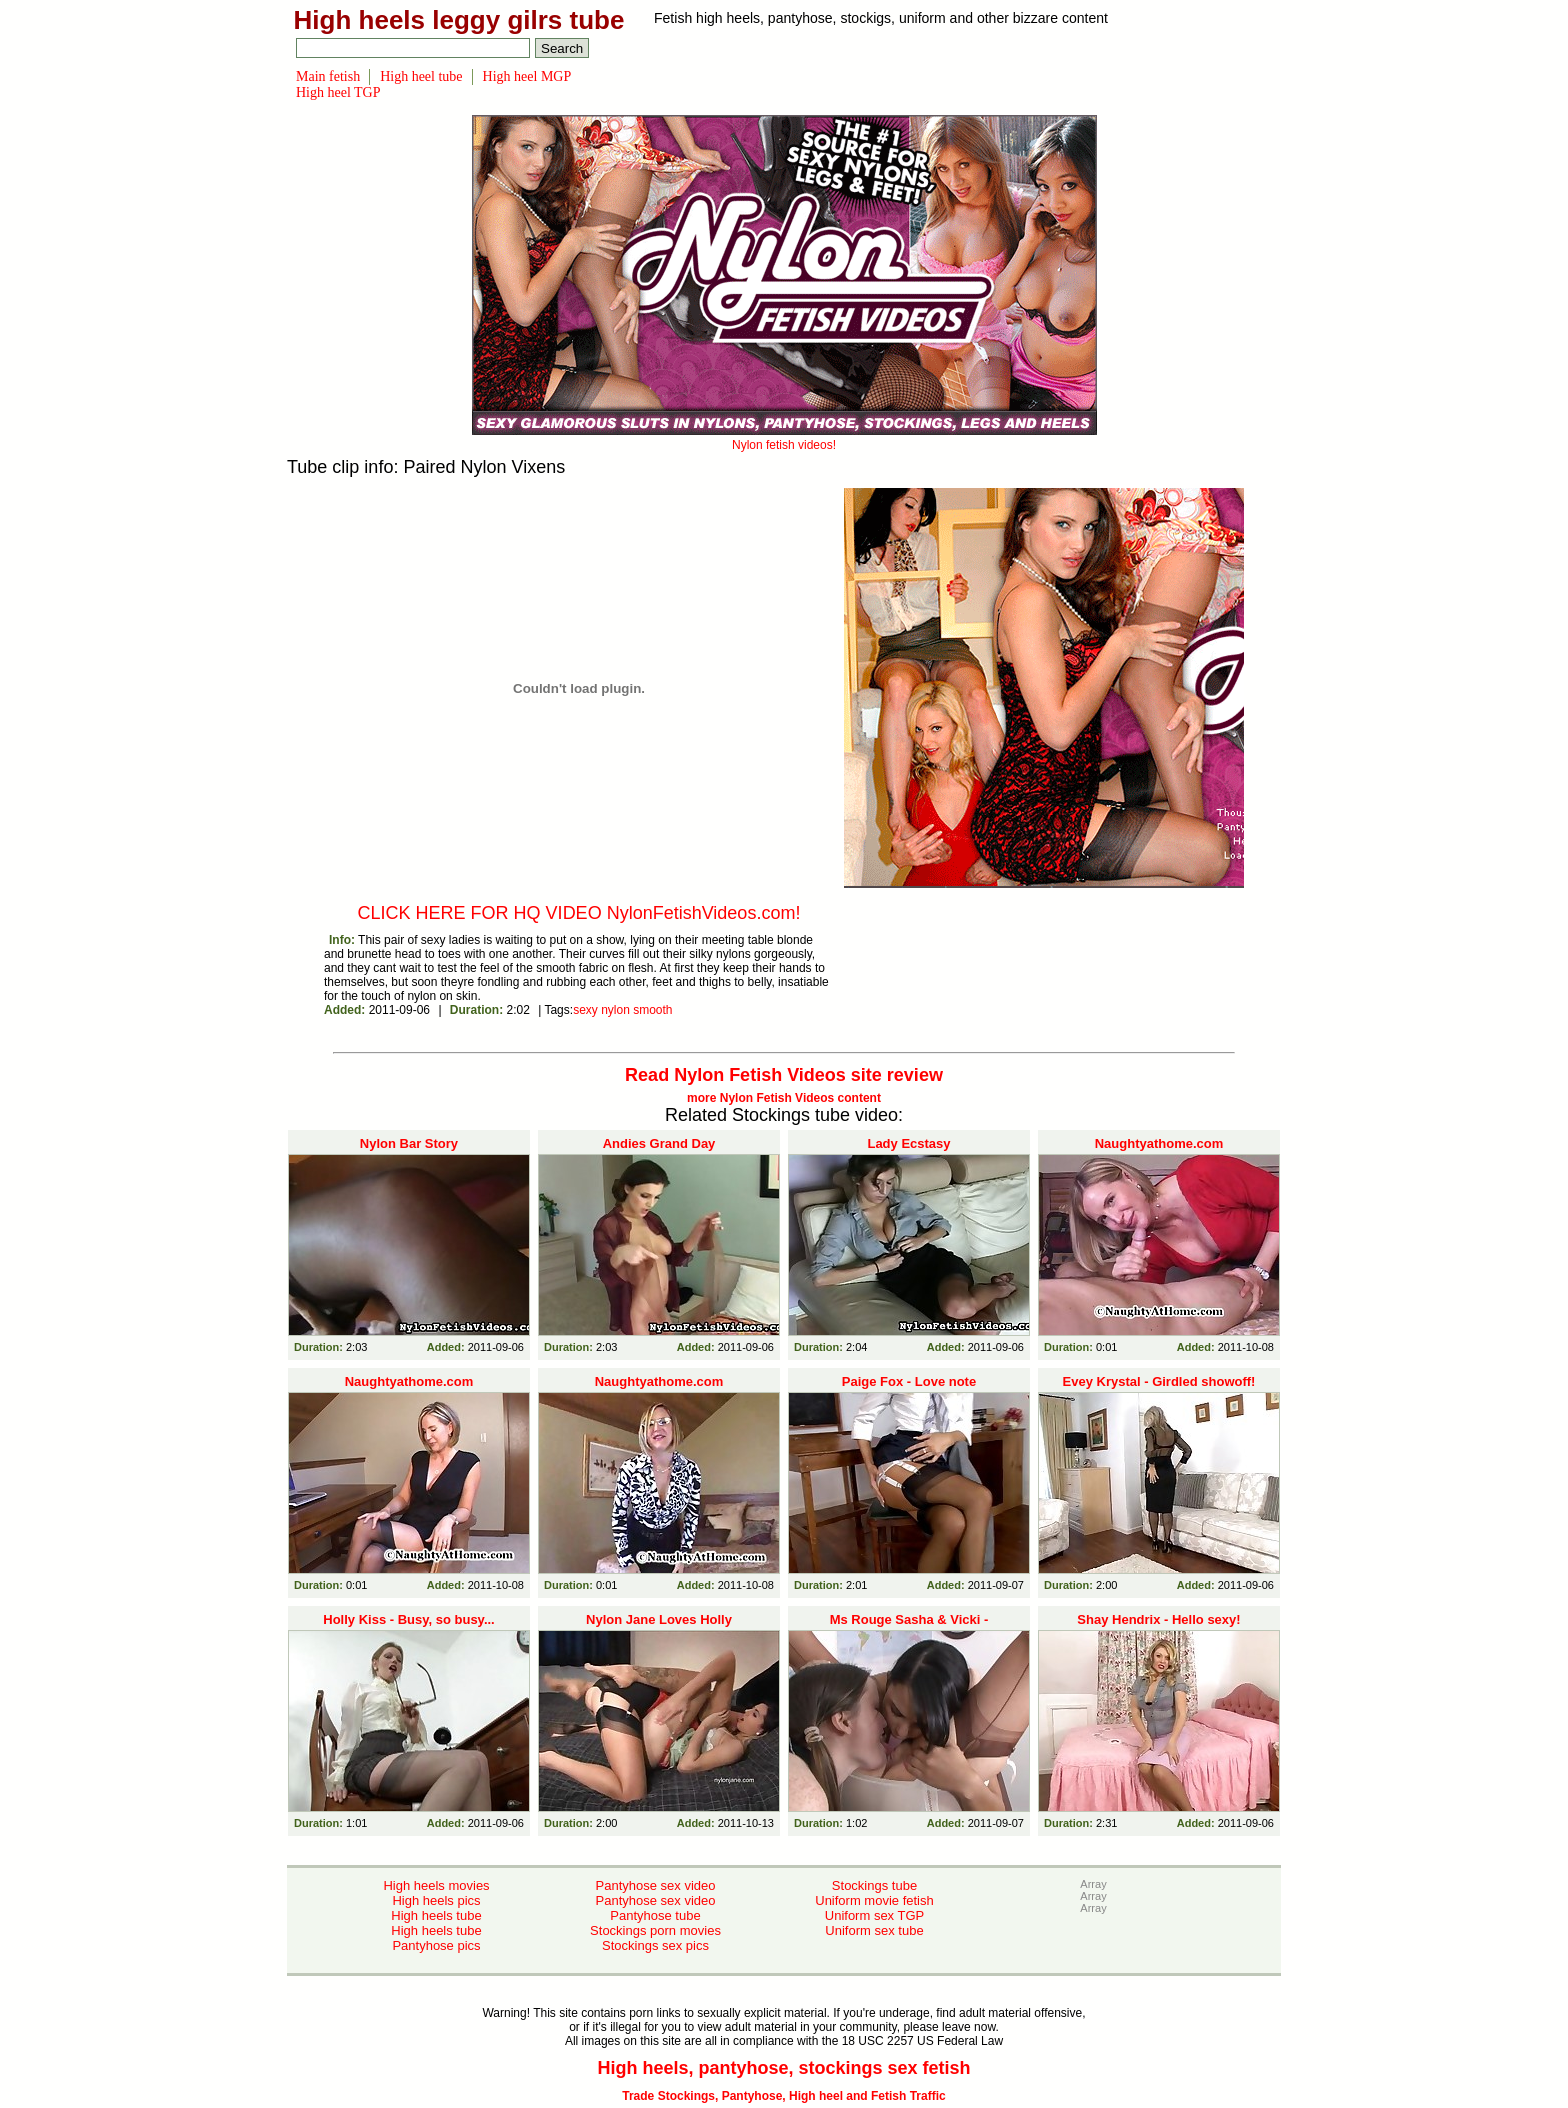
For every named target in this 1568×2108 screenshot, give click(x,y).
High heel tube (421, 76)
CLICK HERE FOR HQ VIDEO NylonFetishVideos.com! (579, 913)
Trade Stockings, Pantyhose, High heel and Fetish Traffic (783, 2096)
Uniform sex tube (874, 1930)
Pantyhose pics (436, 1945)
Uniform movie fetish (874, 1900)
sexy (585, 1010)
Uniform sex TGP (874, 1915)
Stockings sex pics (655, 1945)
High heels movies (436, 1885)
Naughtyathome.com (1159, 1143)
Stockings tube (874, 1885)
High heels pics (436, 1900)
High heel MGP (527, 76)
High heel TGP (338, 92)
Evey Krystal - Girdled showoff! (1159, 1381)
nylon (615, 1010)
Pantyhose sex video (656, 1885)
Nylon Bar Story (409, 1143)
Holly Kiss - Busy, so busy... (408, 1619)
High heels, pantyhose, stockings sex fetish (783, 2068)
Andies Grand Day (659, 1143)
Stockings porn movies (655, 1930)
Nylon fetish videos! (784, 438)
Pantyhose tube (655, 1915)
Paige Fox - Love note (909, 1381)
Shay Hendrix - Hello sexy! (1158, 1619)
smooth (652, 1010)
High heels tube (436, 1915)
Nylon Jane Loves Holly (659, 1619)
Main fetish (328, 76)
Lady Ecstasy (908, 1143)
